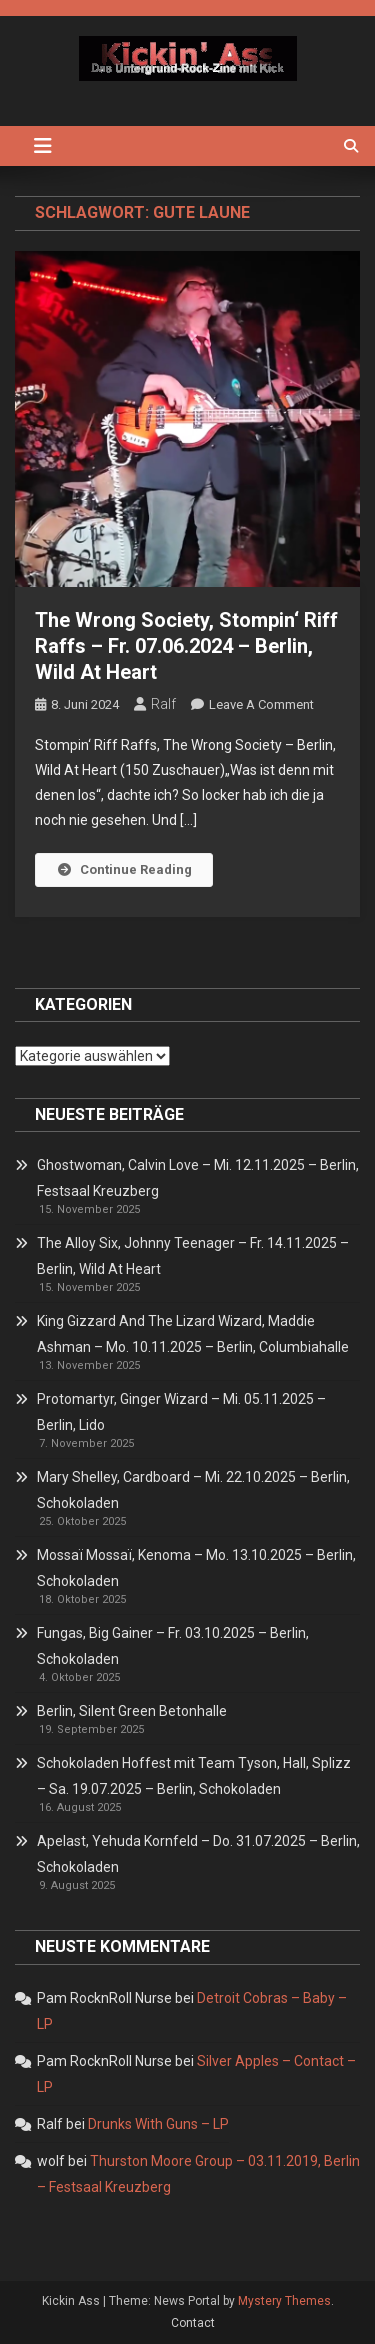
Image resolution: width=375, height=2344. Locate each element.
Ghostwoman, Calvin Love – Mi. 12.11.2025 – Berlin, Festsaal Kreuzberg (198, 1178)
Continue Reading (124, 869)
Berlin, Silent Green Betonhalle (132, 1711)
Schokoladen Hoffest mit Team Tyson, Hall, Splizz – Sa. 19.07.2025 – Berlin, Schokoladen (194, 1776)
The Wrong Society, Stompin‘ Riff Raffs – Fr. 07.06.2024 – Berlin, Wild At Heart (186, 646)
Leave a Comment (261, 704)
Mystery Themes (284, 2301)
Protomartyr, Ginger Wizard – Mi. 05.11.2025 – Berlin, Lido (181, 1412)
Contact (193, 2323)
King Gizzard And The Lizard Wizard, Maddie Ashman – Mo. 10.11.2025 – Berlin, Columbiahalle (193, 1334)
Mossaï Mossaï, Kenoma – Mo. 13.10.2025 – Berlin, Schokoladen (196, 1568)
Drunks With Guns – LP (158, 2124)
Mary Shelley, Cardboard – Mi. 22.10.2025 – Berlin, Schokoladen (193, 1490)
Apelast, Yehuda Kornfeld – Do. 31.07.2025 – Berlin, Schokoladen (198, 1854)
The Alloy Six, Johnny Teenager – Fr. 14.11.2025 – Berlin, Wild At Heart (193, 1256)
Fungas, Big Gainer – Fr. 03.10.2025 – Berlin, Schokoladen (173, 1646)
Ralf (163, 704)
